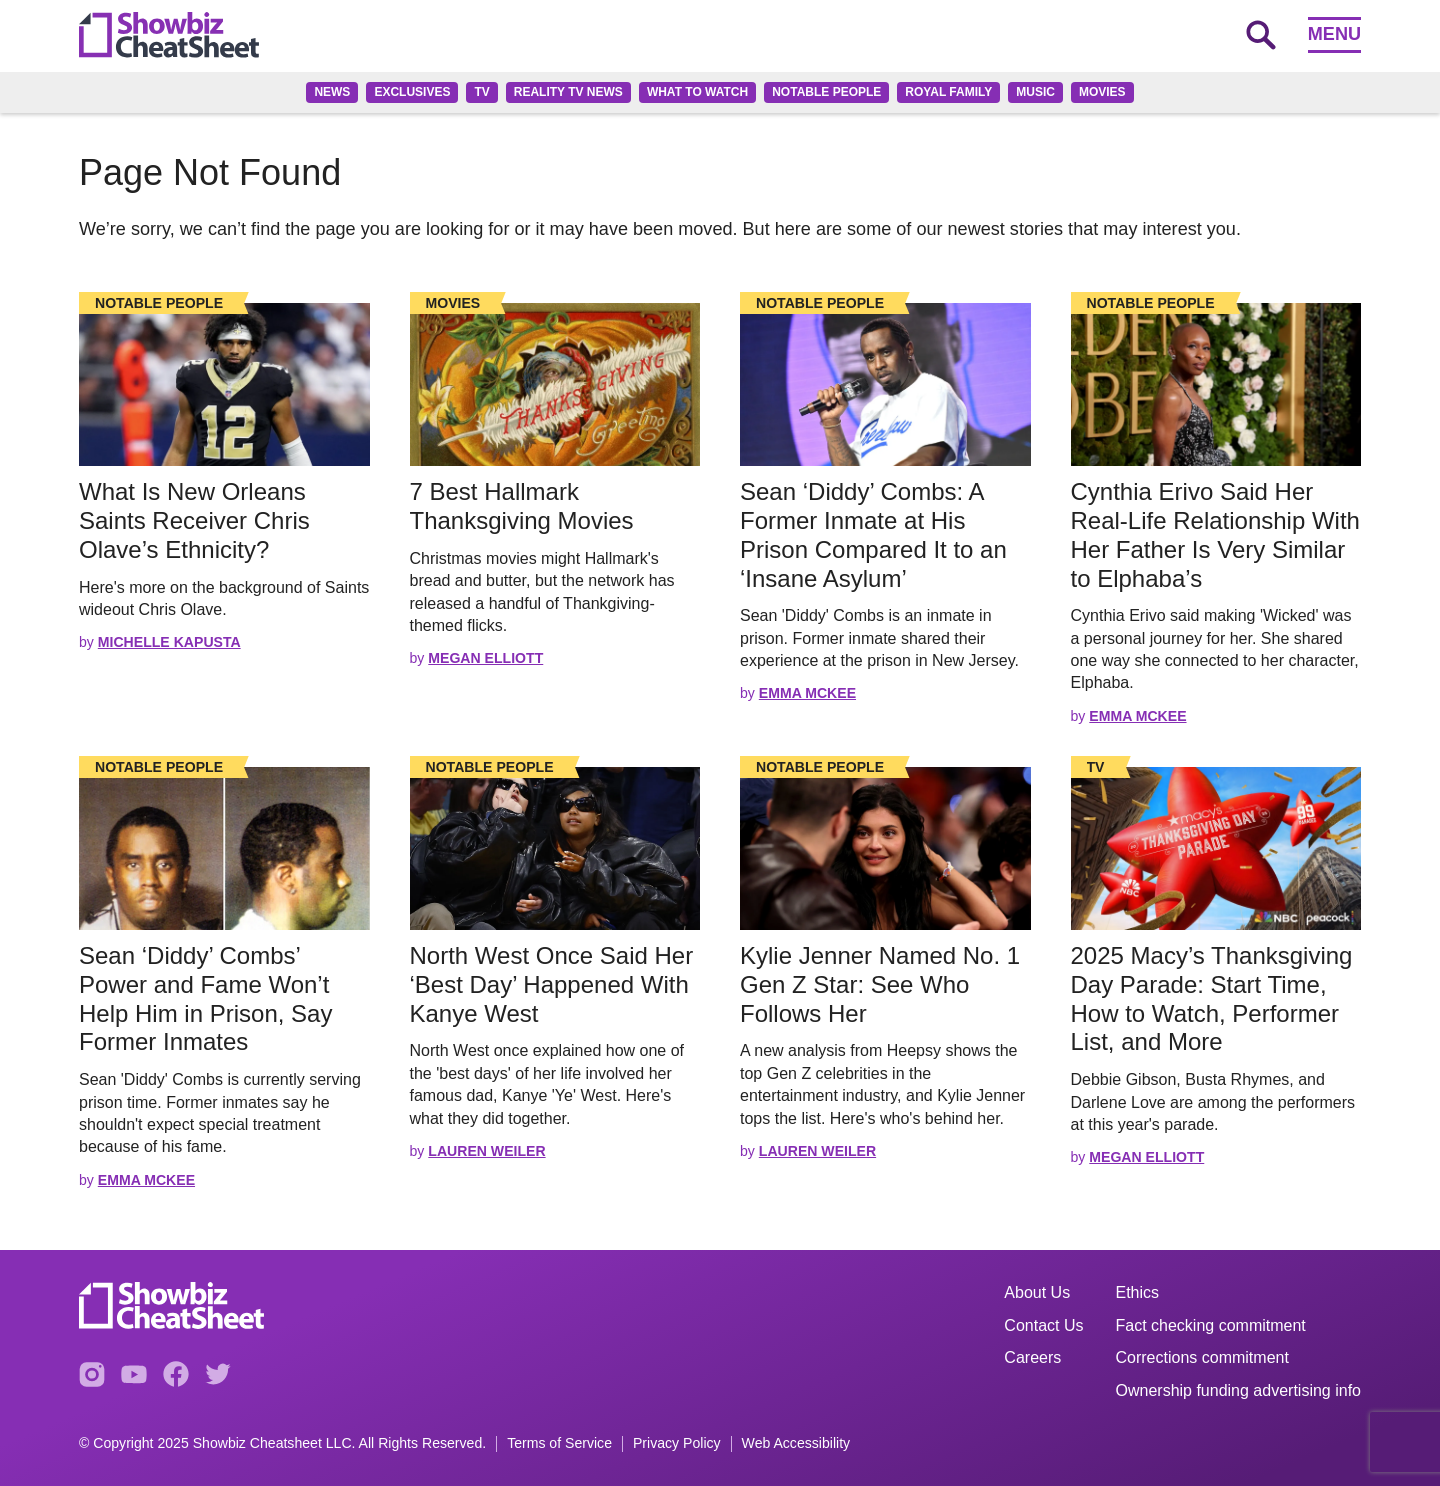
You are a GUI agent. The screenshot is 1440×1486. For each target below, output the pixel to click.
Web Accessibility (796, 1443)
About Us (1037, 1292)
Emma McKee (807, 693)
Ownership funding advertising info (1238, 1390)
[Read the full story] (224, 384)
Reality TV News (568, 92)
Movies (1102, 92)
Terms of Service (559, 1443)
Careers (1032, 1357)
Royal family (948, 92)
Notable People (826, 92)
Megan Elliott (485, 658)
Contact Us (1043, 1325)
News (332, 92)
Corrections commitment (1202, 1357)
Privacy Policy (677, 1443)
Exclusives (412, 92)
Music (1035, 92)
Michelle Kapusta (169, 642)
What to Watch (697, 92)
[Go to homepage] (169, 35)
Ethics (1138, 1292)
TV (481, 92)
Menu (1334, 34)
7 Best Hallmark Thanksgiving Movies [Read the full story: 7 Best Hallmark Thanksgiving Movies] (525, 506)
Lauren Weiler (486, 1151)
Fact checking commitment (1211, 1325)
